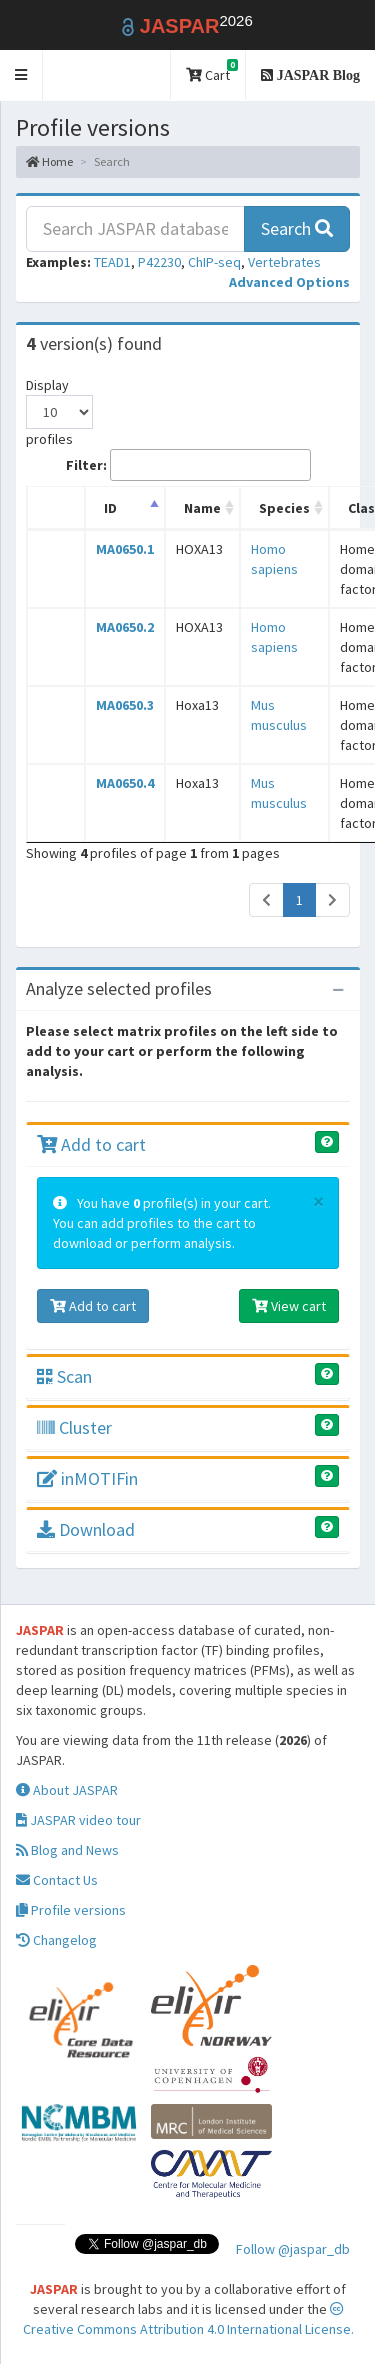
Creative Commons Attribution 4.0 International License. (188, 2320)
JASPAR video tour (78, 1820)
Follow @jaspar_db (293, 2249)
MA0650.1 (125, 549)
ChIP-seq (214, 262)
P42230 (159, 262)
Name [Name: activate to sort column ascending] (202, 508)
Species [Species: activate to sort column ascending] (284, 508)
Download (86, 1529)
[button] (21, 75)
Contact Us (57, 1880)
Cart (212, 71)
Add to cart (91, 1144)
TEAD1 (112, 262)
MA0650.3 (125, 705)
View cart (289, 1306)
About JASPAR (67, 1790)
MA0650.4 (125, 783)
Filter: (188, 465)
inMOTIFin (87, 1478)
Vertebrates (284, 262)
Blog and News (67, 1850)
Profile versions (71, 1910)
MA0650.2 (125, 627)
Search (297, 228)
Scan (64, 1376)
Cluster (74, 1427)
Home (49, 161)
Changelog (56, 1940)
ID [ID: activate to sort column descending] (110, 508)
